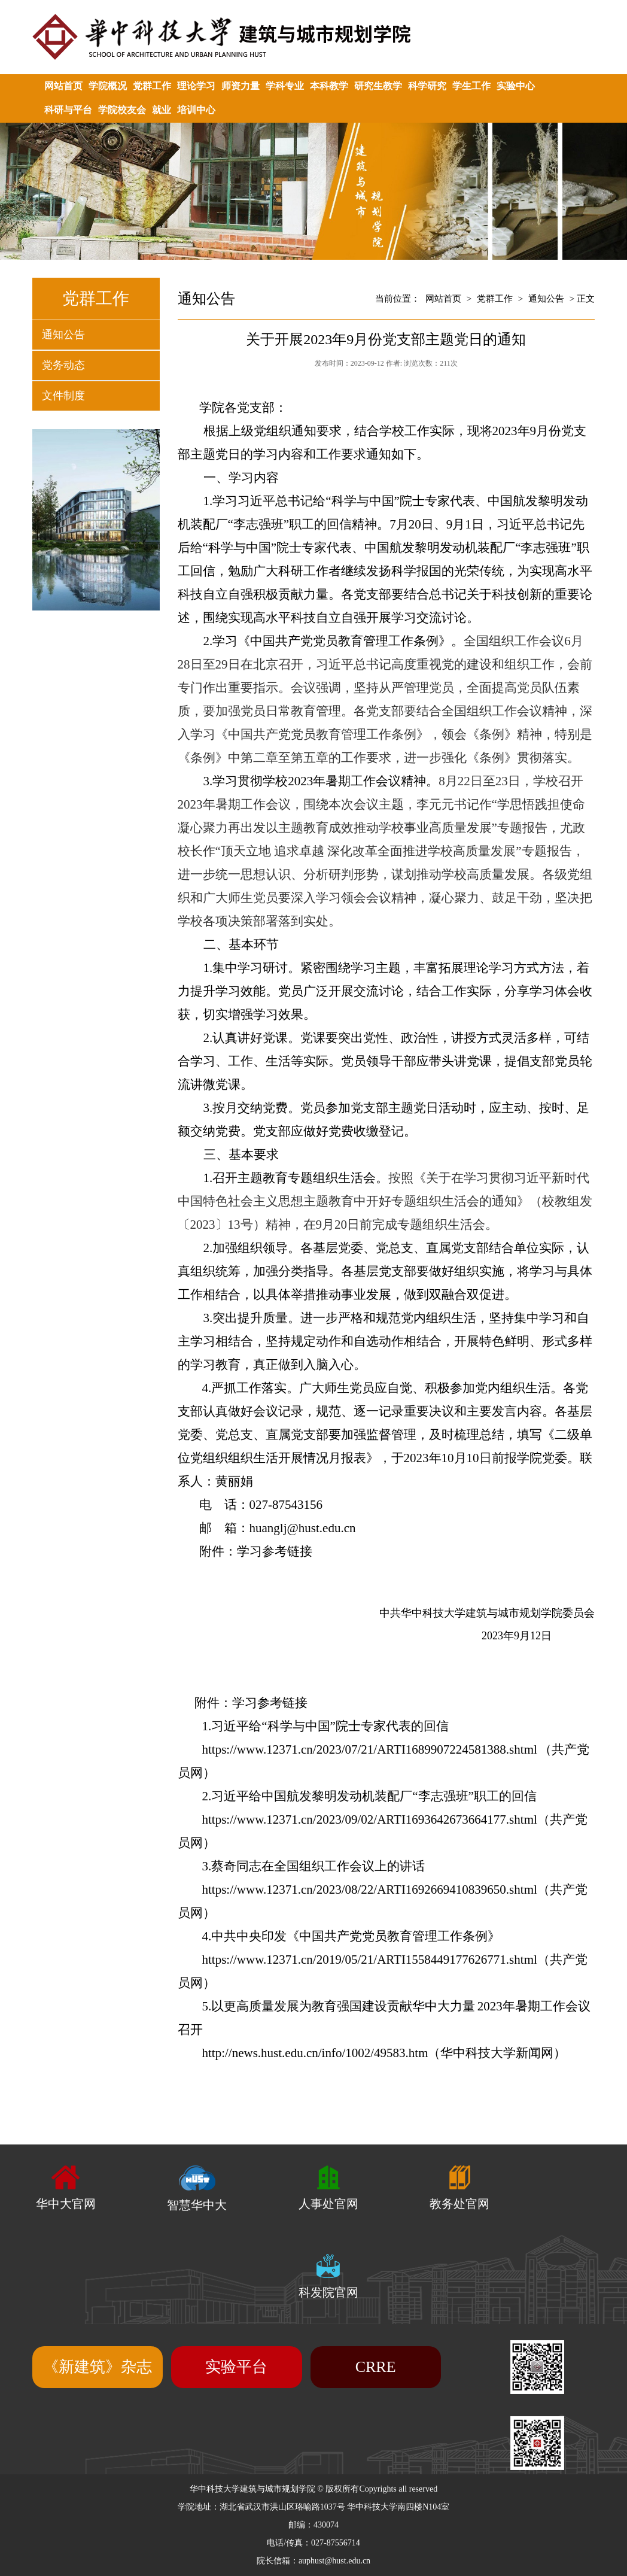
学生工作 (471, 86)
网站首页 (63, 86)
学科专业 (285, 86)
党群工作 (152, 86)
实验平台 (236, 2366)
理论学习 (196, 86)
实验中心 (516, 86)
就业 (161, 110)
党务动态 (63, 365)
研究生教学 (378, 86)
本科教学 (329, 86)
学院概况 (108, 86)
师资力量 (240, 86)
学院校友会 (122, 110)
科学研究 (427, 86)
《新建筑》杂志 (97, 2366)
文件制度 (63, 396)
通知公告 (63, 335)
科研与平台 (68, 110)
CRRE (375, 2366)
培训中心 (196, 110)
